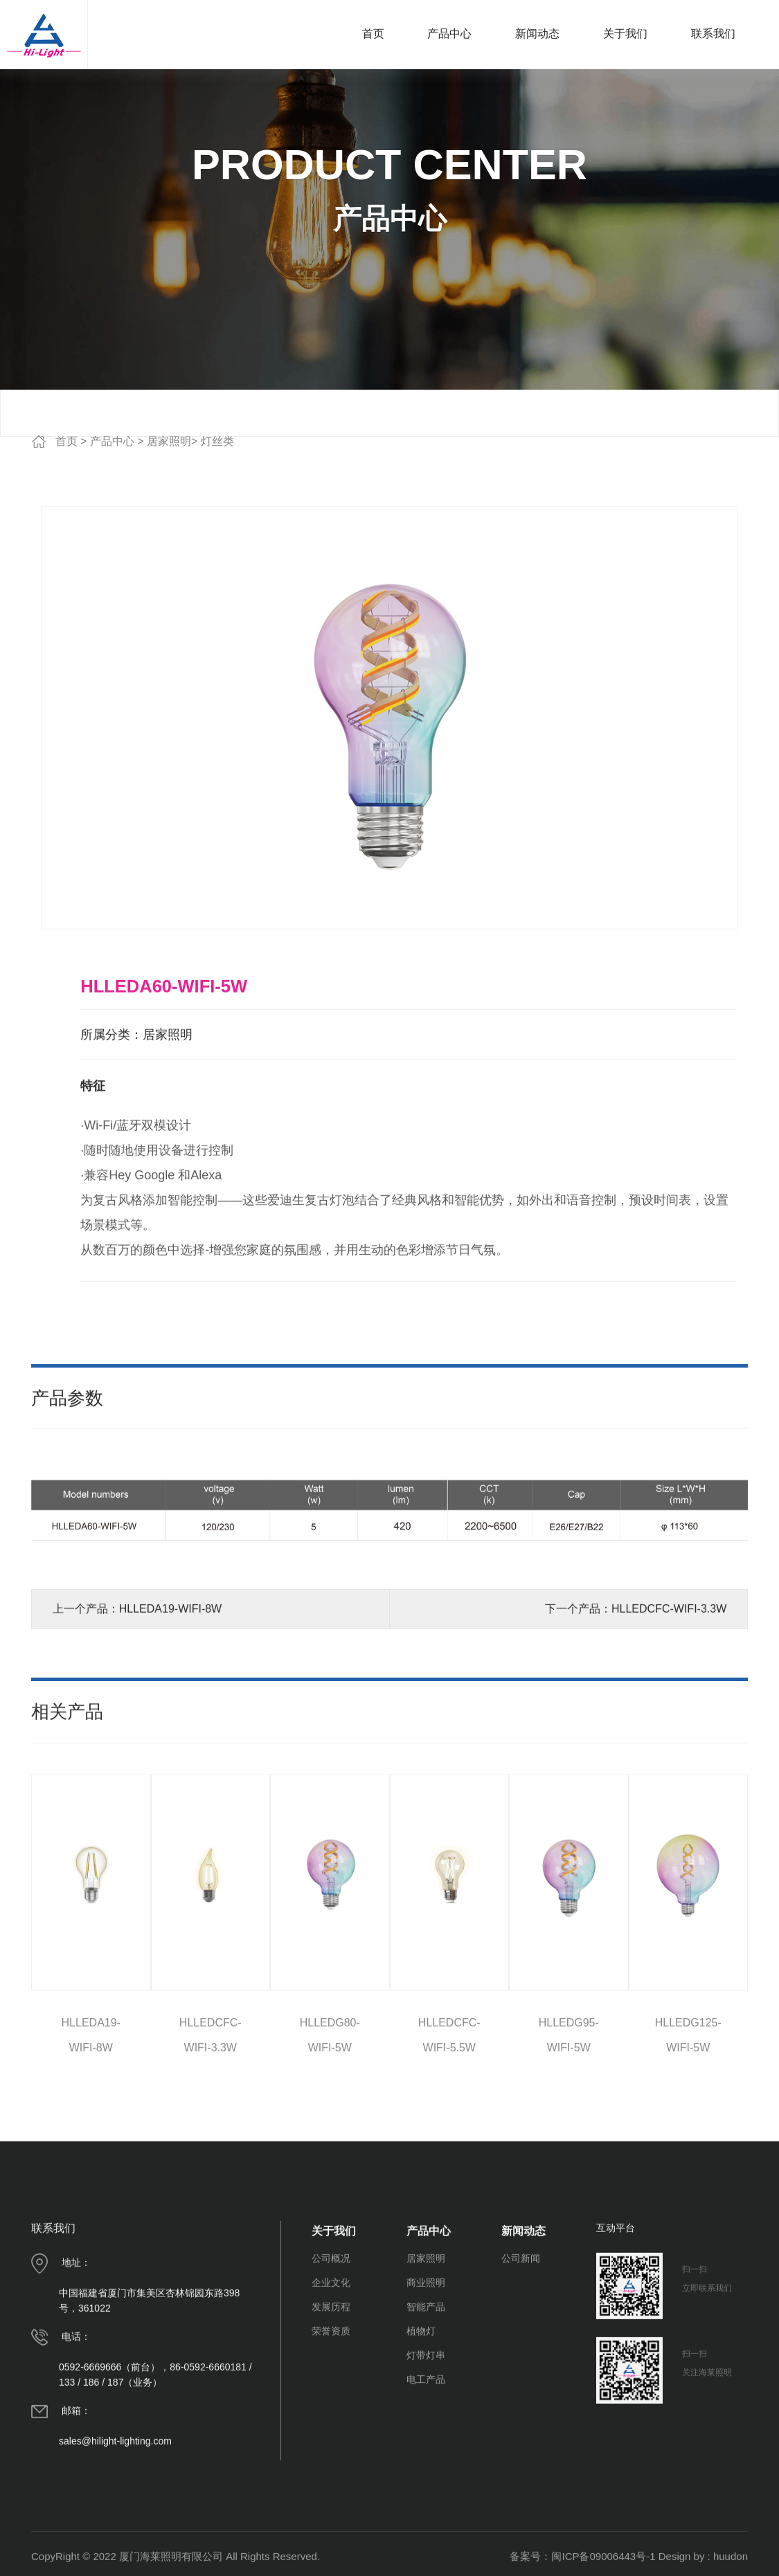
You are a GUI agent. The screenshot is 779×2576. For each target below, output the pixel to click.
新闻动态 (537, 33)
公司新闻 (520, 2355)
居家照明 (169, 441)
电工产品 (425, 2477)
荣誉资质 (331, 2428)
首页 (373, 33)
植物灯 (421, 2428)
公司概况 (331, 2355)
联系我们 (713, 33)
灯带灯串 (425, 2452)
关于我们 (625, 33)
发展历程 (331, 2404)
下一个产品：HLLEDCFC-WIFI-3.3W (635, 1706)
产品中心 (449, 33)
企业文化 (331, 2380)
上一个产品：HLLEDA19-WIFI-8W (137, 1706)
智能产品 (425, 2404)
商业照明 (425, 2380)
